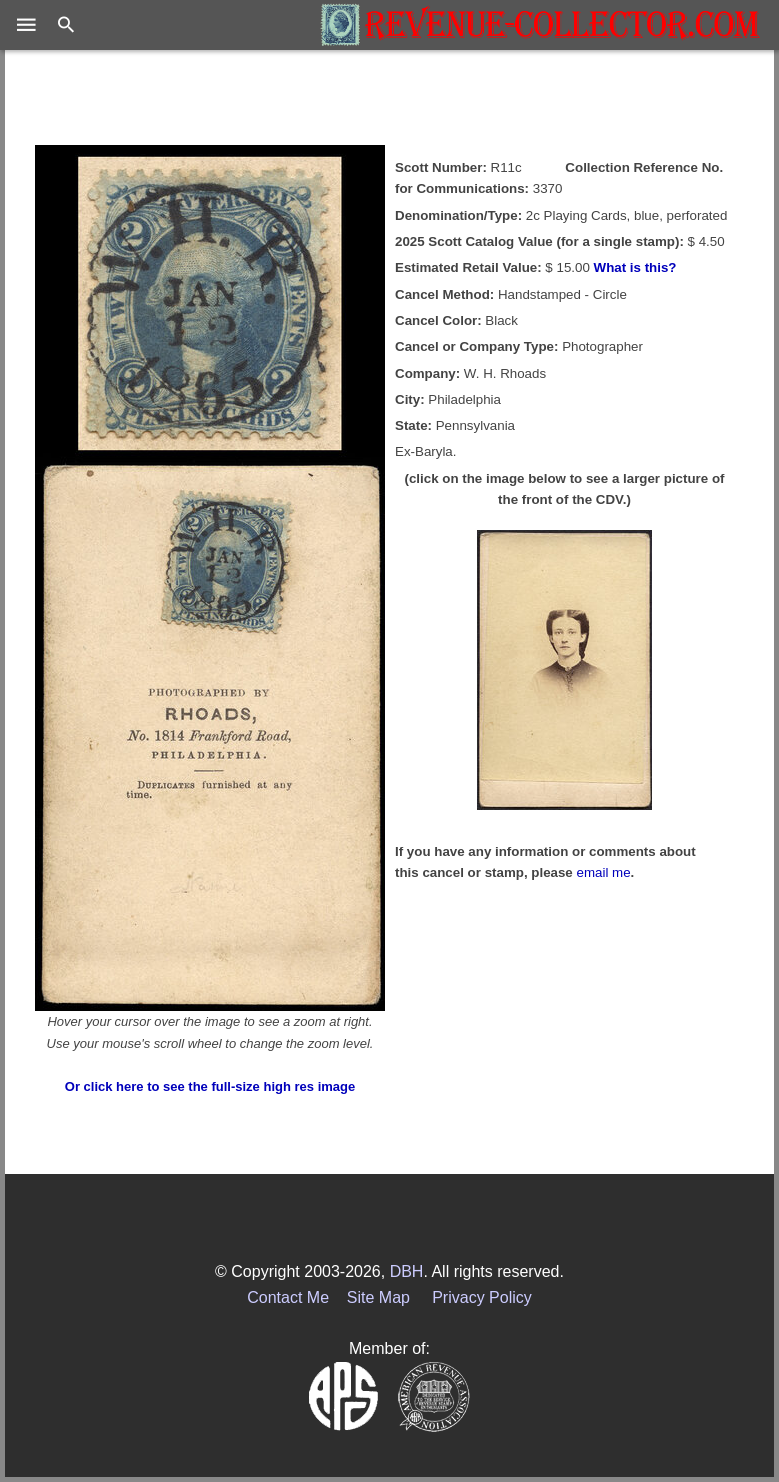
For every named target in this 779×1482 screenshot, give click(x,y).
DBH (407, 1271)
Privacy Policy (482, 1297)
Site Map (378, 1297)
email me (604, 872)
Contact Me (288, 1297)
